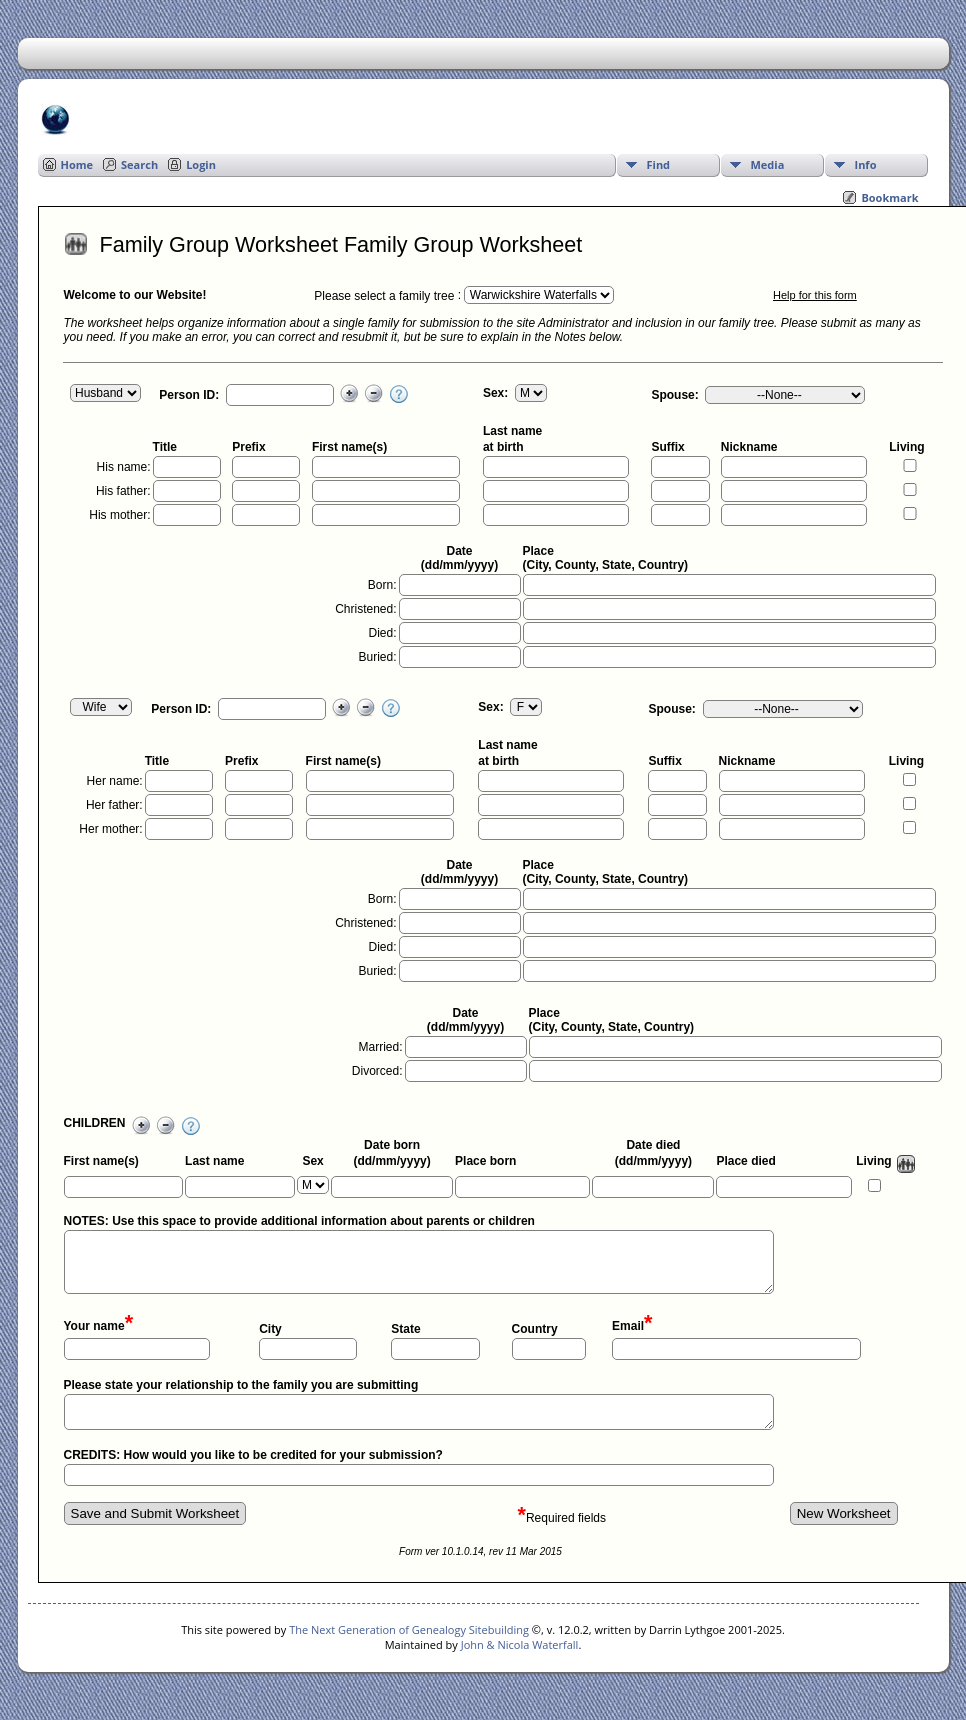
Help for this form (815, 295)
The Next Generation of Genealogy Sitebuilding (409, 1629)
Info (866, 164)
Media (768, 164)
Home (77, 164)
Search (139, 164)
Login (201, 164)
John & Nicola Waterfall (520, 1644)
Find (659, 164)
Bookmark (889, 197)
